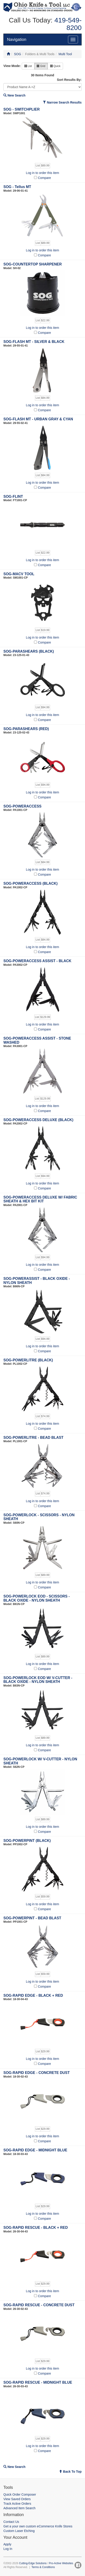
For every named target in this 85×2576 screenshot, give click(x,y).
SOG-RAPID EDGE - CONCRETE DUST (36, 2073)
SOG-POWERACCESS (22, 806)
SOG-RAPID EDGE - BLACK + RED (33, 1995)
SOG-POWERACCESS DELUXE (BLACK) (38, 1120)
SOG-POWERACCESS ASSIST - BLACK (37, 961)
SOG (17, 54)
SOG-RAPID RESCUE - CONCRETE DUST (39, 2305)
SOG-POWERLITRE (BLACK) (28, 1360)
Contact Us (11, 2522)
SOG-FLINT (13, 496)
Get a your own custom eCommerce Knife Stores (37, 2526)
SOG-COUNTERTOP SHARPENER (32, 264)
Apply (7, 2544)
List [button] (28, 66)
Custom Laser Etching (19, 2531)
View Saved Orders (17, 2499)
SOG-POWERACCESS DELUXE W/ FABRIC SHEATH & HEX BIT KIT (40, 1199)
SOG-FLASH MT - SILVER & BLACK (33, 342)
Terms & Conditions (43, 2567)
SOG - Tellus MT (17, 187)
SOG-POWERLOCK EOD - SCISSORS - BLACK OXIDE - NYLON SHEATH (36, 1598)
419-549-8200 (67, 23)
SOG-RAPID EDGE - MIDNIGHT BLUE (35, 2150)
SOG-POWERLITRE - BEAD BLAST (33, 1437)
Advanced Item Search (19, 2508)
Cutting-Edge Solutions (33, 2563)
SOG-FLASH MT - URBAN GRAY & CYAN (38, 419)
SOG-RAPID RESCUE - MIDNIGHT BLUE (37, 2382)
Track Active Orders (17, 2503)
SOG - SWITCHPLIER (21, 109)
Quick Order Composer (19, 2494)
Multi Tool (65, 54)
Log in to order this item (42, 173)
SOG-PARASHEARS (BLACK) (28, 651)
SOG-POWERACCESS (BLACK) (30, 883)
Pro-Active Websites (61, 2563)
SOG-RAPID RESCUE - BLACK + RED (35, 2227)
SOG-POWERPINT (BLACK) (27, 1841)
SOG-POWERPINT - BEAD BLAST (32, 1918)
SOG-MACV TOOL (18, 574)
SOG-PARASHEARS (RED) (26, 729)
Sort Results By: (69, 80)
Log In (7, 2549)
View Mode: (12, 66)
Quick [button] (55, 66)
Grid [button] (41, 66)
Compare (44, 178)
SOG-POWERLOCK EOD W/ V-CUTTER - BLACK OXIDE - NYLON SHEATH (37, 1680)
